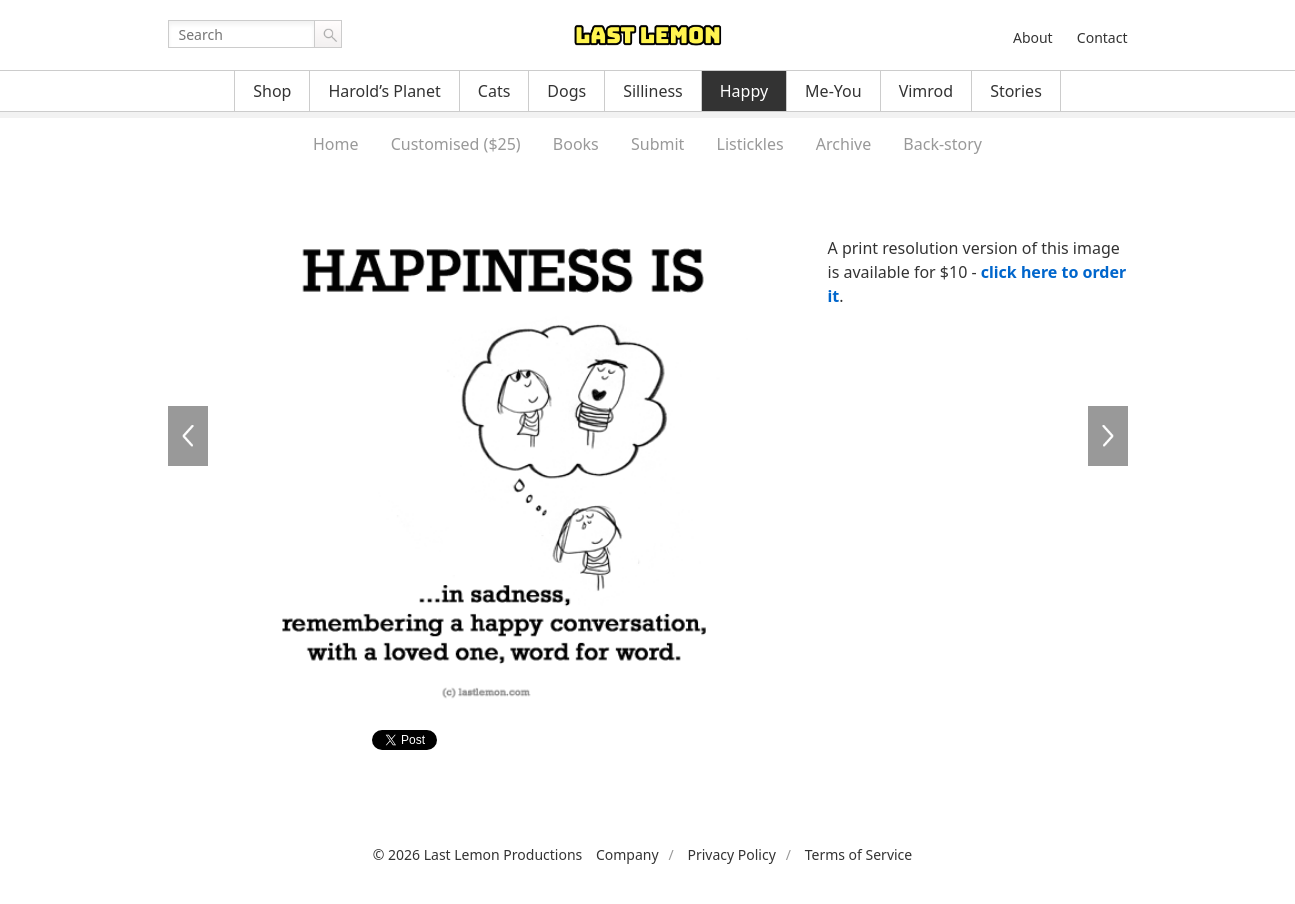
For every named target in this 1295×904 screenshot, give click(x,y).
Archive (843, 144)
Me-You (833, 91)
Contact (1102, 37)
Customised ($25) (456, 144)
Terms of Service (859, 854)
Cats (494, 91)
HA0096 (1108, 436)
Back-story (942, 144)
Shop (272, 91)
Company (627, 854)
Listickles (750, 144)
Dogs (566, 91)
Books (576, 144)
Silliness (653, 91)
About (1033, 37)
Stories (1016, 91)
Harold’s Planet (384, 91)
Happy (744, 91)
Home (336, 144)
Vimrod (926, 91)
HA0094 (188, 436)
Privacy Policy (731, 854)
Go (328, 34)
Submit (657, 144)
